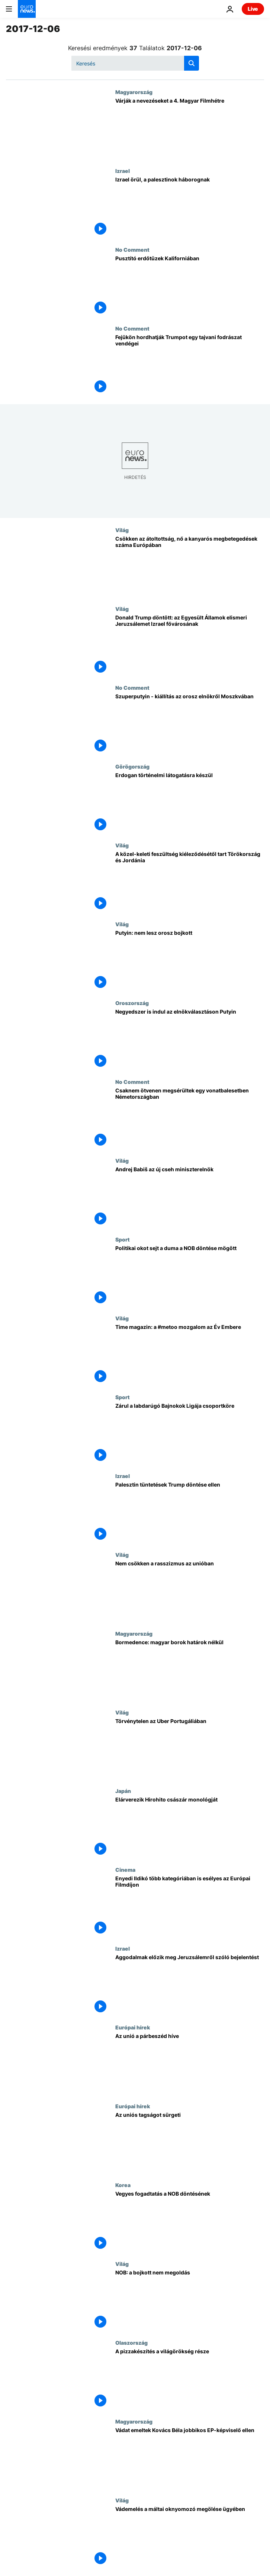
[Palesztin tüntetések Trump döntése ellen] (189, 1512)
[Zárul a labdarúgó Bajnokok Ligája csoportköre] (189, 1433)
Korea (123, 2185)
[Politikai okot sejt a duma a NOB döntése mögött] (189, 1275)
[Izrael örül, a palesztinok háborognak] (189, 207)
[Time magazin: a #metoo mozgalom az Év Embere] (189, 1354)
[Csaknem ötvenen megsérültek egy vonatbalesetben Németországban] (189, 1118)
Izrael (122, 171)
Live (253, 9)
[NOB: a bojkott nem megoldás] (189, 2300)
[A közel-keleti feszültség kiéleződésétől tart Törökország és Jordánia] (189, 881)
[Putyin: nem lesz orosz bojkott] (189, 960)
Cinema (125, 1870)
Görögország (132, 766)
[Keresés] (135, 63)
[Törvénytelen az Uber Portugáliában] (189, 1748)
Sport (122, 1239)
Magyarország (133, 92)
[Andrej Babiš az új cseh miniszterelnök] (189, 1196)
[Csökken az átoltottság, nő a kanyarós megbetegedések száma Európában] (189, 566)
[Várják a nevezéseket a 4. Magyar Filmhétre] (189, 128)
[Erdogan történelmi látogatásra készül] (189, 802)
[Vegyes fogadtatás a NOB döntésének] (189, 2221)
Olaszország (131, 2342)
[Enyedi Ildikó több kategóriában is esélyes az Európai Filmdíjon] (189, 1905)
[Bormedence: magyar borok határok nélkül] (189, 1669)
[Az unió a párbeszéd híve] (189, 2063)
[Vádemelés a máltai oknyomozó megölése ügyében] (189, 2536)
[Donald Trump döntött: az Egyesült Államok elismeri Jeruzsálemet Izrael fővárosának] (189, 645)
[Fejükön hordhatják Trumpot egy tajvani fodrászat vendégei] (189, 364)
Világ (122, 530)
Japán (123, 1791)
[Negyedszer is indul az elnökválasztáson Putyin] (189, 1039)
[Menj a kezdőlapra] (27, 9)
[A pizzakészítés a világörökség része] (189, 2378)
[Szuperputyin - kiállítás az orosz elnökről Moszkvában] (189, 723)
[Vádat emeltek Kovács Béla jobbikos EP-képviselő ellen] (189, 2457)
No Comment (132, 249)
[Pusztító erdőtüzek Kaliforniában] (189, 285)
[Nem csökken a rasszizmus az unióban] (189, 1591)
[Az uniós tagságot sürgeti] (189, 2142)
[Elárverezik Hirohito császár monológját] (189, 1827)
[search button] (191, 63)
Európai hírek (132, 2027)
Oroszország (132, 1003)
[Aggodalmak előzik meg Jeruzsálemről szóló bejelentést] (189, 1984)
